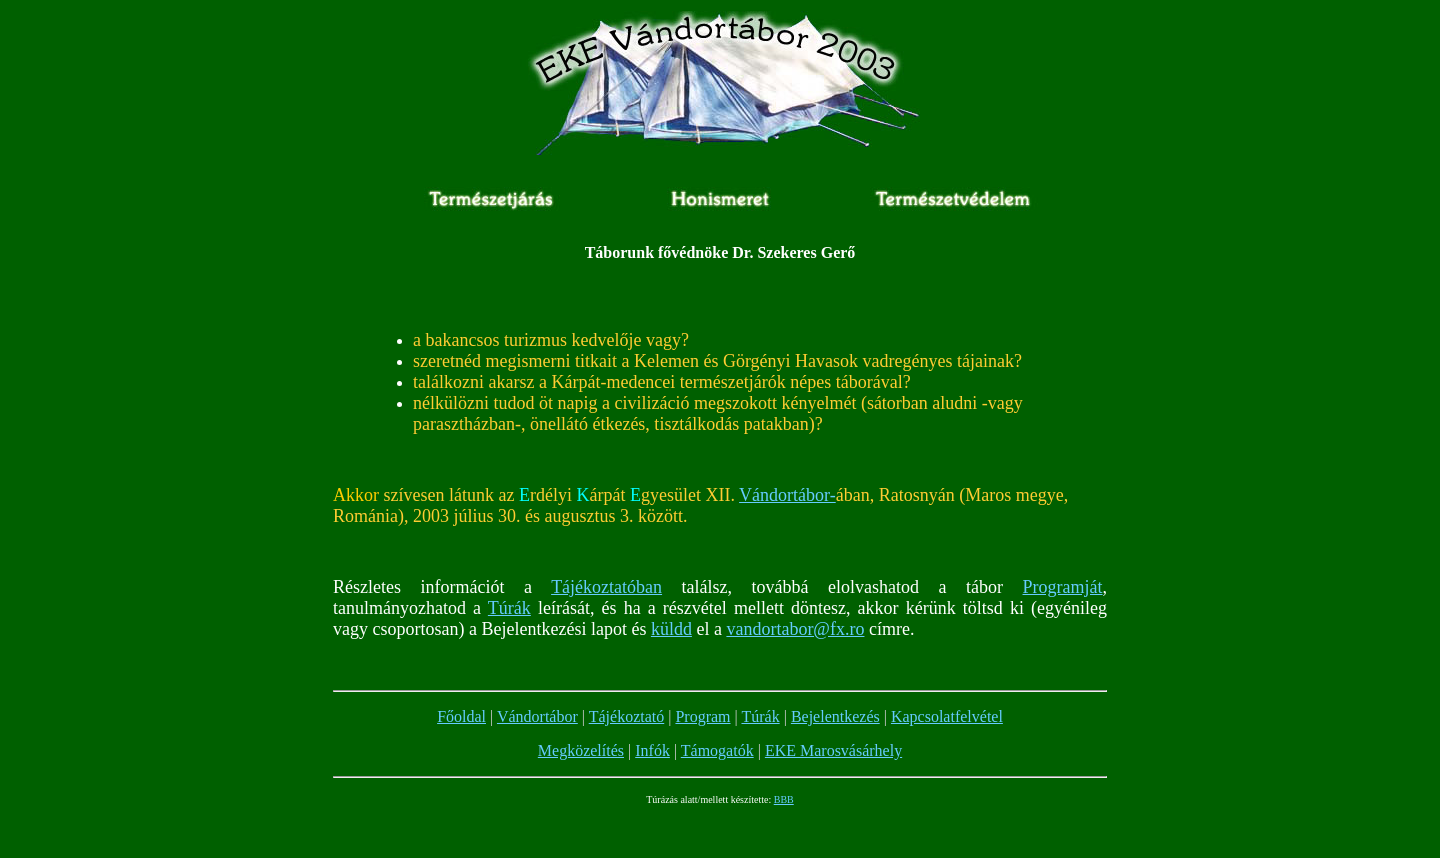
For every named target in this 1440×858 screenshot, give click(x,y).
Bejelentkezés (835, 716)
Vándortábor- (787, 495)
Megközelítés (581, 750)
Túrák (509, 608)
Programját (1063, 587)
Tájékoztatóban (606, 587)
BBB (784, 799)
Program (702, 716)
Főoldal (461, 716)
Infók (652, 750)
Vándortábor (537, 716)
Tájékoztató (627, 716)
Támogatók (717, 750)
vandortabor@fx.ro (795, 629)
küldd (671, 629)
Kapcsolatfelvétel (947, 716)
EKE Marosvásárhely (833, 750)
